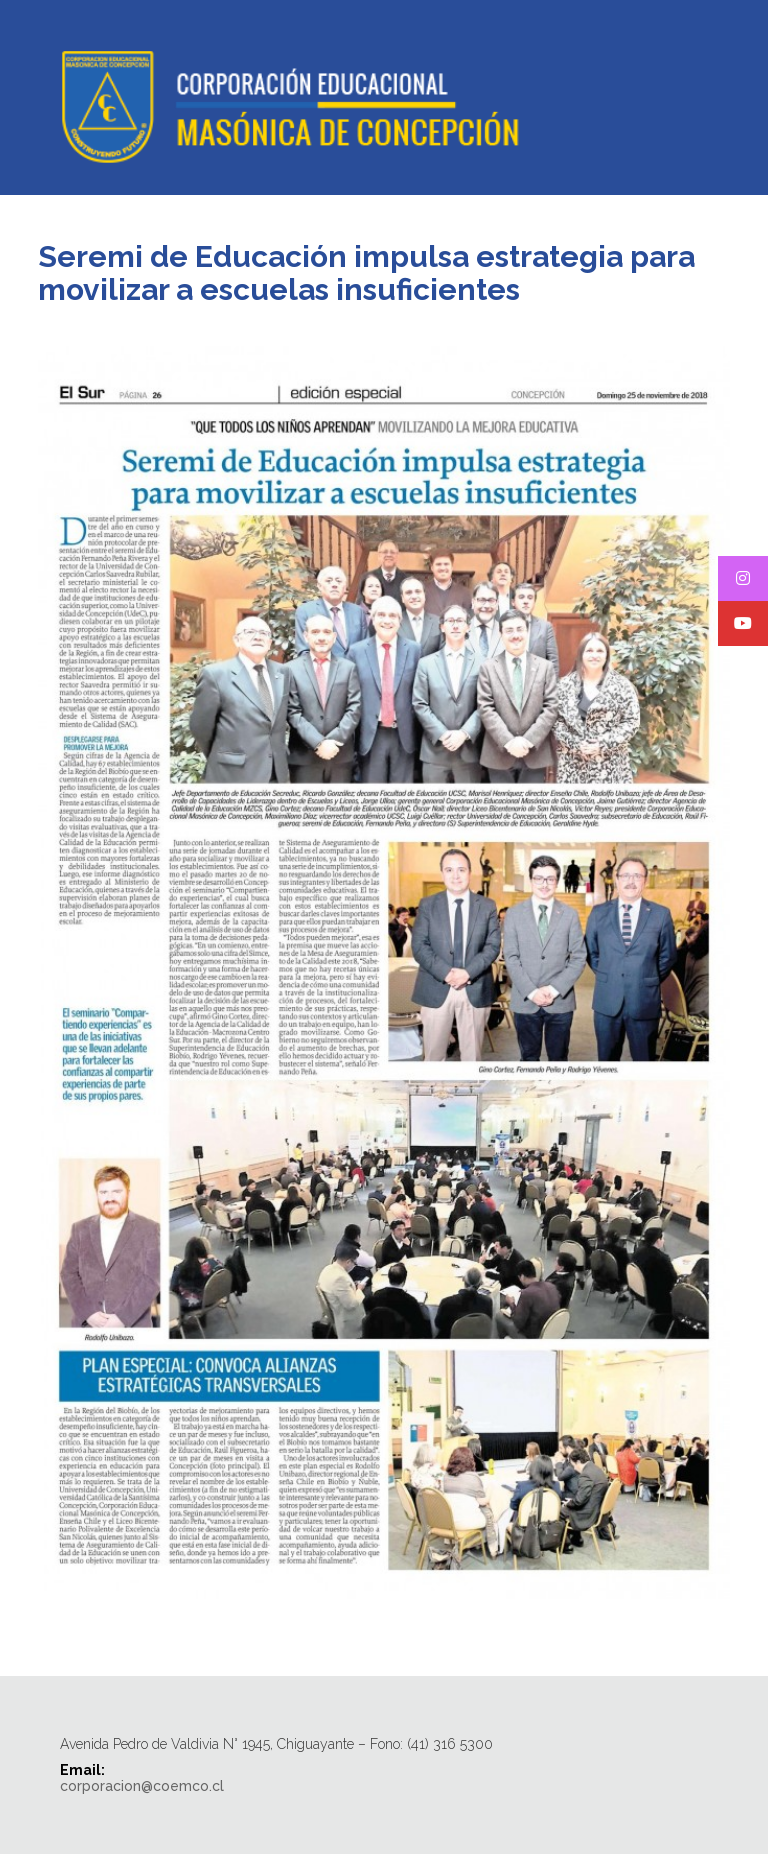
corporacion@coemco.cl (142, 1786)
